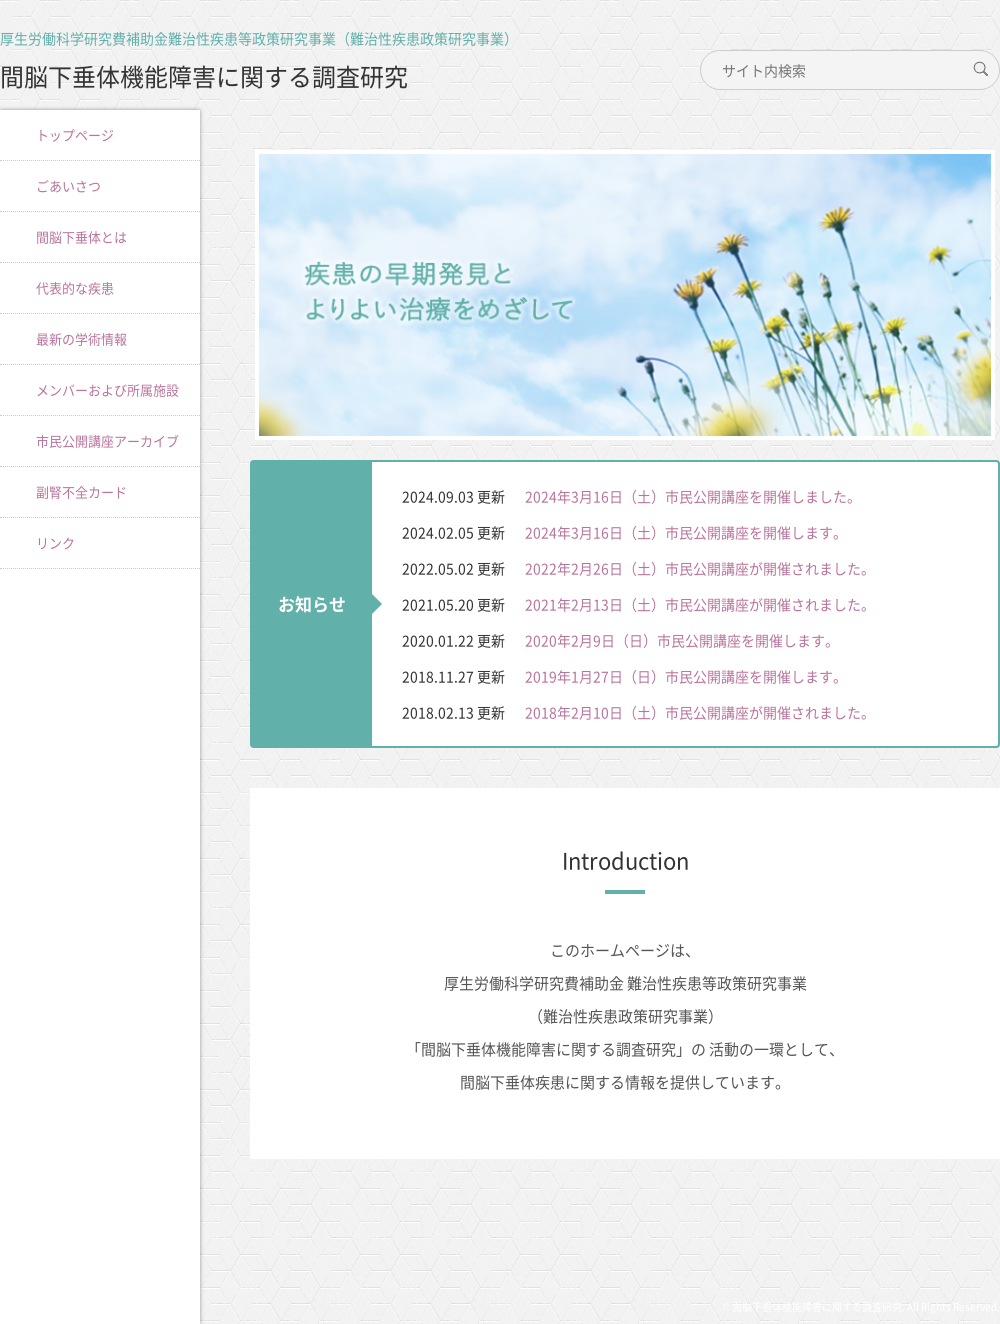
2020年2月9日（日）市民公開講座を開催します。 (682, 640)
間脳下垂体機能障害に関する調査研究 (204, 76)
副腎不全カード (81, 491)
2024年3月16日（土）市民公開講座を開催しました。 (693, 496)
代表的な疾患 (75, 287)
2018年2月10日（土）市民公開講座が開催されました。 (700, 712)
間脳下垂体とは (81, 236)
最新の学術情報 (81, 338)
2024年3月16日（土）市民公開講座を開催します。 (686, 532)
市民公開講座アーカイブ (107, 440)
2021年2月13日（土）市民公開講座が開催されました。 (700, 604)
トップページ (75, 134)
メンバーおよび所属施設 (107, 389)
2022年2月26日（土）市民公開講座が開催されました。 (700, 568)
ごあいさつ (68, 185)
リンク (55, 542)
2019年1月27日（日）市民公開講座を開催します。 (686, 676)
